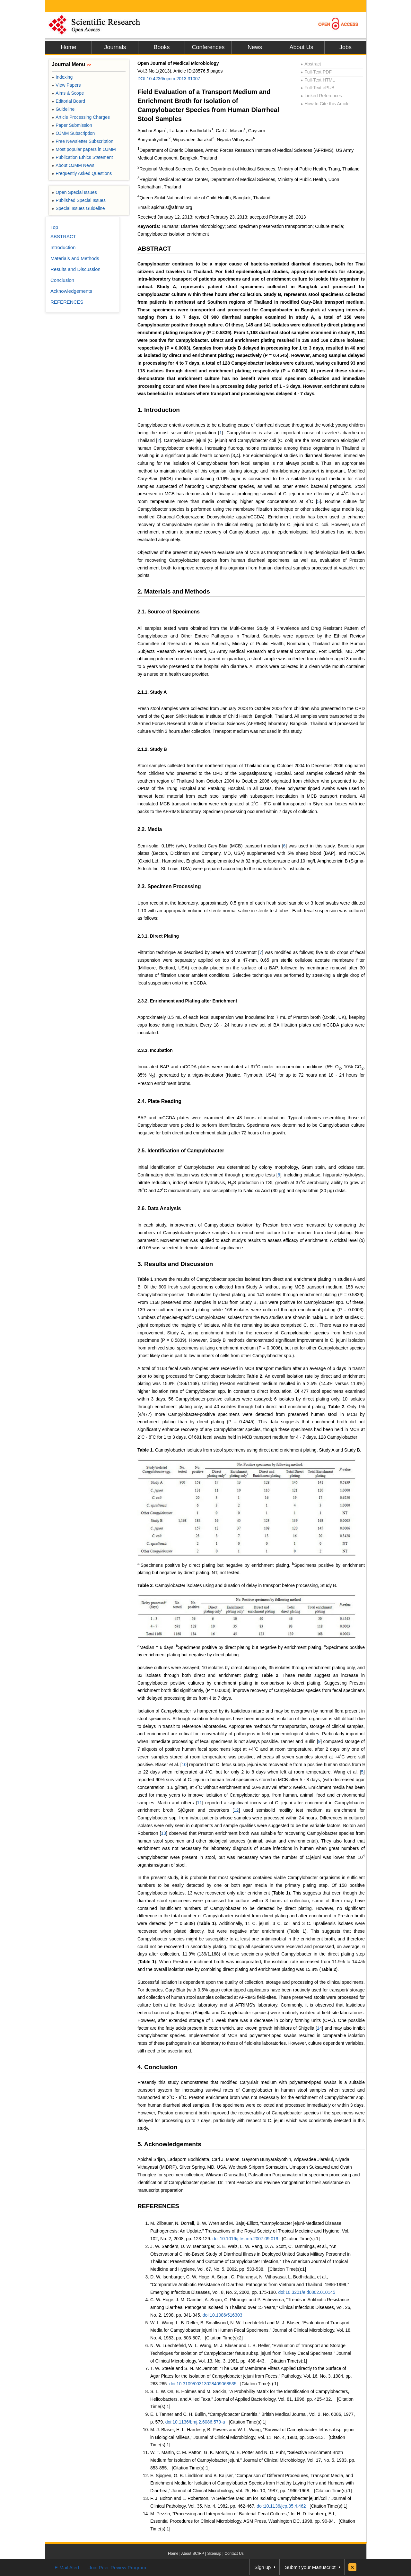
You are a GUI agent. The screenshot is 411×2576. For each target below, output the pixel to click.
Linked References (321, 95)
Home (68, 47)
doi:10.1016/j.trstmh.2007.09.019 (245, 2238)
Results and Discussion (75, 269)
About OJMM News (73, 165)
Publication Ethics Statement (82, 157)
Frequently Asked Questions (82, 173)
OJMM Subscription (73, 133)
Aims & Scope (68, 93)
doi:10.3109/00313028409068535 (202, 2383)
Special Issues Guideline (78, 208)
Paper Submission (72, 125)
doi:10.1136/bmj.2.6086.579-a (195, 2421)
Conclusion (62, 280)
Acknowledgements (71, 291)
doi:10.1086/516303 (222, 2315)
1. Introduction (158, 409)
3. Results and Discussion (175, 1264)
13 (163, 1833)
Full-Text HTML (318, 79)
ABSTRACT (154, 248)
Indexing (62, 77)
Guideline (63, 109)
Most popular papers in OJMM (84, 149)
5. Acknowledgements (169, 2144)
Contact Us (233, 2553)
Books (161, 47)
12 (236, 1810)
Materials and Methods (74, 258)
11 (199, 1802)
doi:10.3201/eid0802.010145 (306, 2292)
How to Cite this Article (325, 103)
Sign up (263, 2567)
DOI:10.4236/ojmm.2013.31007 (168, 78)
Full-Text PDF (316, 71)
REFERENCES (158, 2206)
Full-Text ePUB (318, 87)
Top (54, 227)
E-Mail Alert (67, 2567)
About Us (301, 47)
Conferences (208, 47)
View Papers (66, 85)
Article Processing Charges (81, 117)
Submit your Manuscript (310, 2567)
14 (319, 2028)
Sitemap (214, 2553)
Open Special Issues (74, 192)
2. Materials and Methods (173, 591)
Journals (115, 47)
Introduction (62, 247)
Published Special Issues (79, 200)
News (255, 47)
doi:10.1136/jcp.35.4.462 (281, 2506)
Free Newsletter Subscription (82, 141)
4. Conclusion (157, 2067)
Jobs (345, 47)
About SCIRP (192, 2553)
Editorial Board (68, 101)
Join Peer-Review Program (117, 2567)
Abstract (311, 63)
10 (184, 1764)
